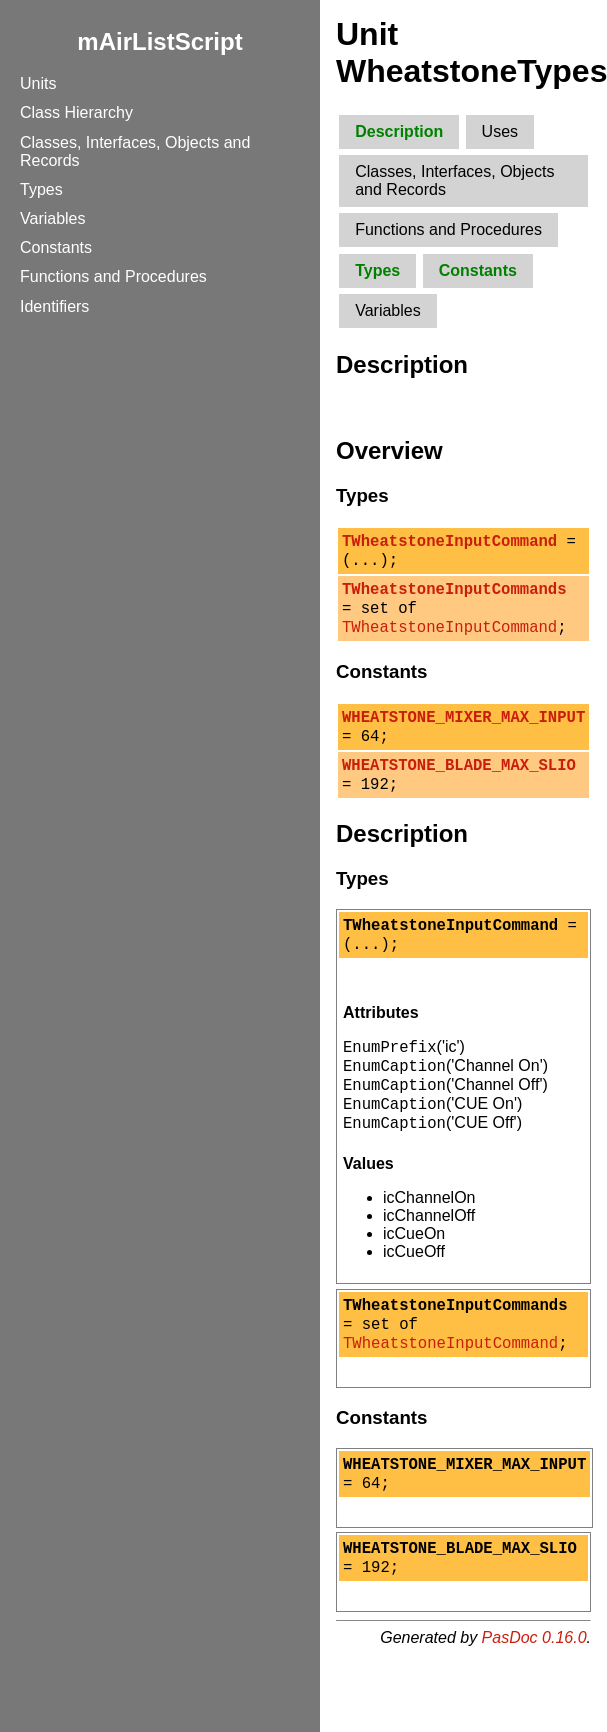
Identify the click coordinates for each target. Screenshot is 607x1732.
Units (38, 83)
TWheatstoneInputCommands (454, 597)
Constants (56, 247)
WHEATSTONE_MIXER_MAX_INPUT (463, 734)
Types (41, 189)
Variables (53, 218)
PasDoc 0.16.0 (534, 1706)
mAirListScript (159, 41)
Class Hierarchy (76, 112)
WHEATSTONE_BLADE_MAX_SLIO (459, 788)
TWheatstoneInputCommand (449, 543)
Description (399, 131)
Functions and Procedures (113, 276)
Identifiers (54, 306)
